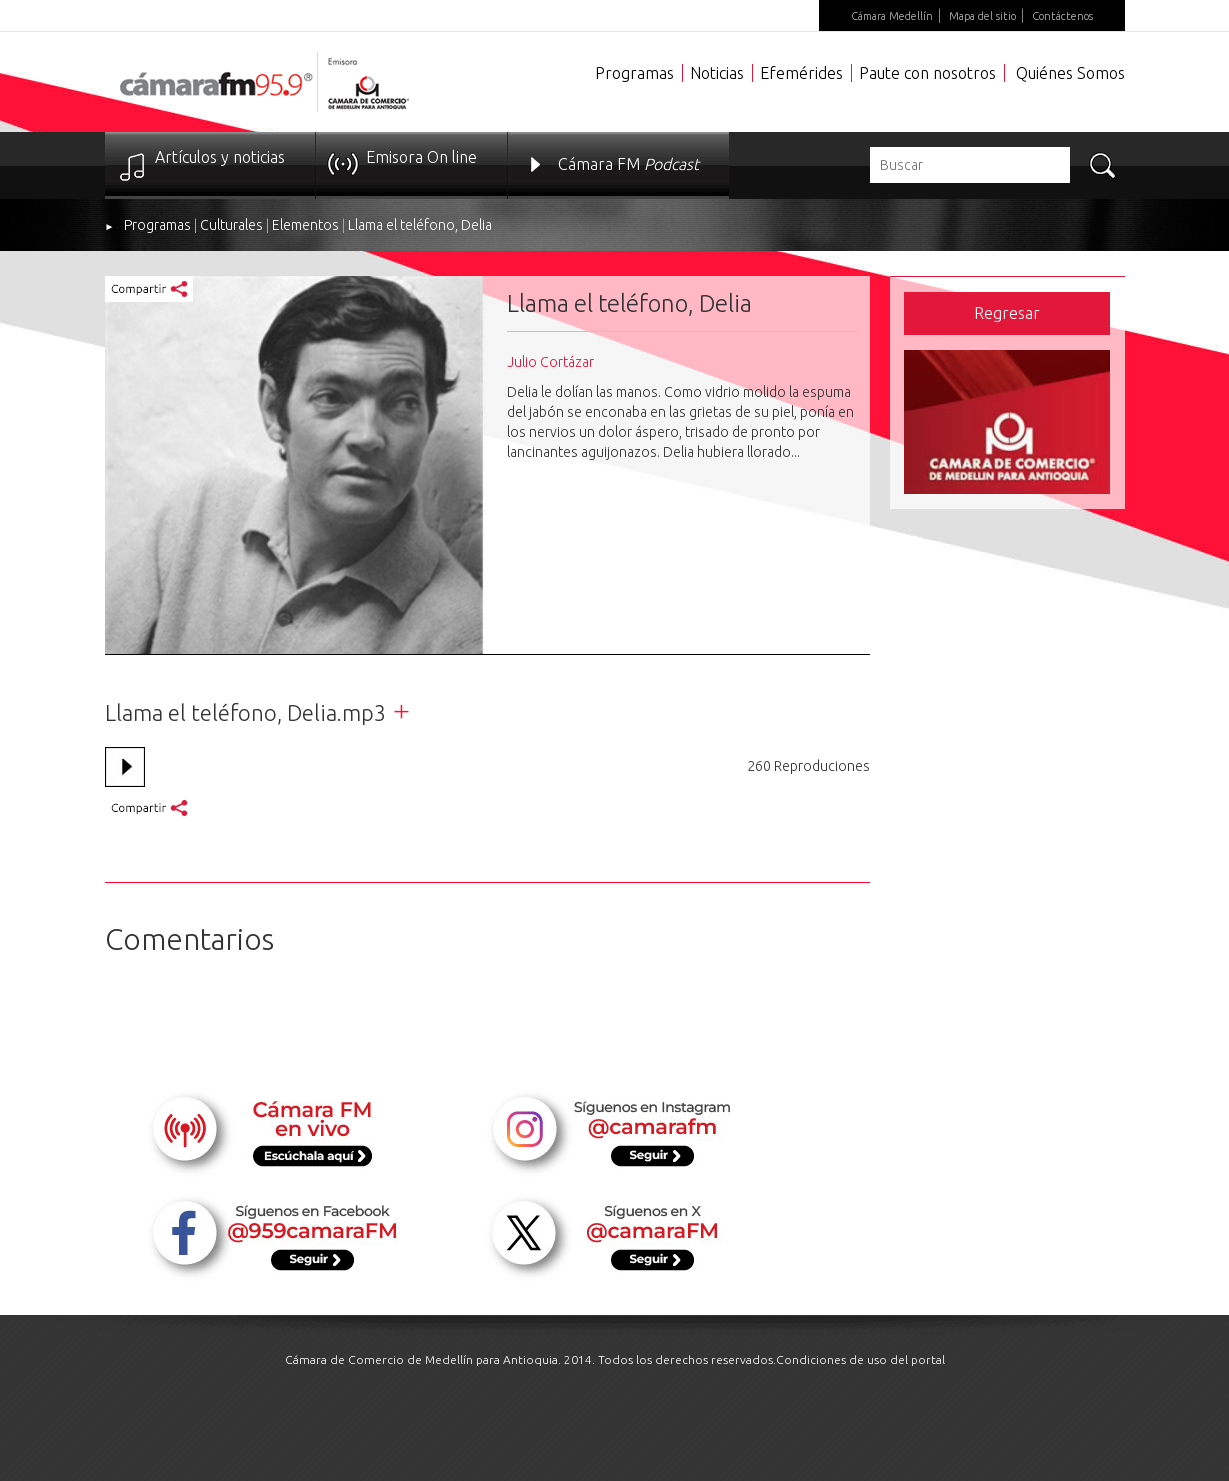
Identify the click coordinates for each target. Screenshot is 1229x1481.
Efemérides (801, 73)
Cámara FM (628, 164)
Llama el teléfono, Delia (420, 225)
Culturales (231, 225)
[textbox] (970, 165)
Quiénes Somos (1070, 73)
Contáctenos (1062, 16)
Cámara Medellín (892, 16)
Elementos (305, 225)
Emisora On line (421, 157)
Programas (634, 73)
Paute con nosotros (927, 73)
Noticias (717, 73)
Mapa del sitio (982, 16)
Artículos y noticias (220, 157)
